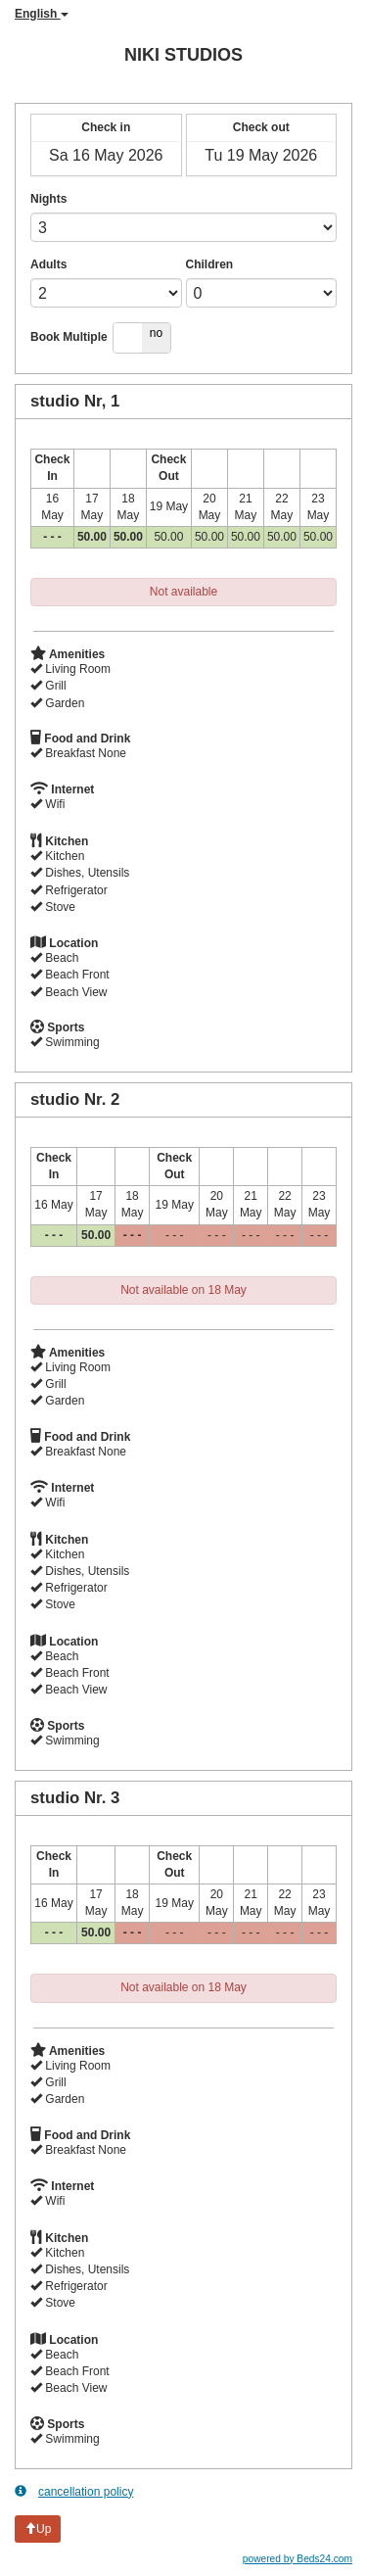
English (42, 14)
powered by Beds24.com (297, 2558)
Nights (48, 199)
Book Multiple (69, 337)
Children (210, 264)
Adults (48, 264)
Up (37, 2529)
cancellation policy (74, 2491)
